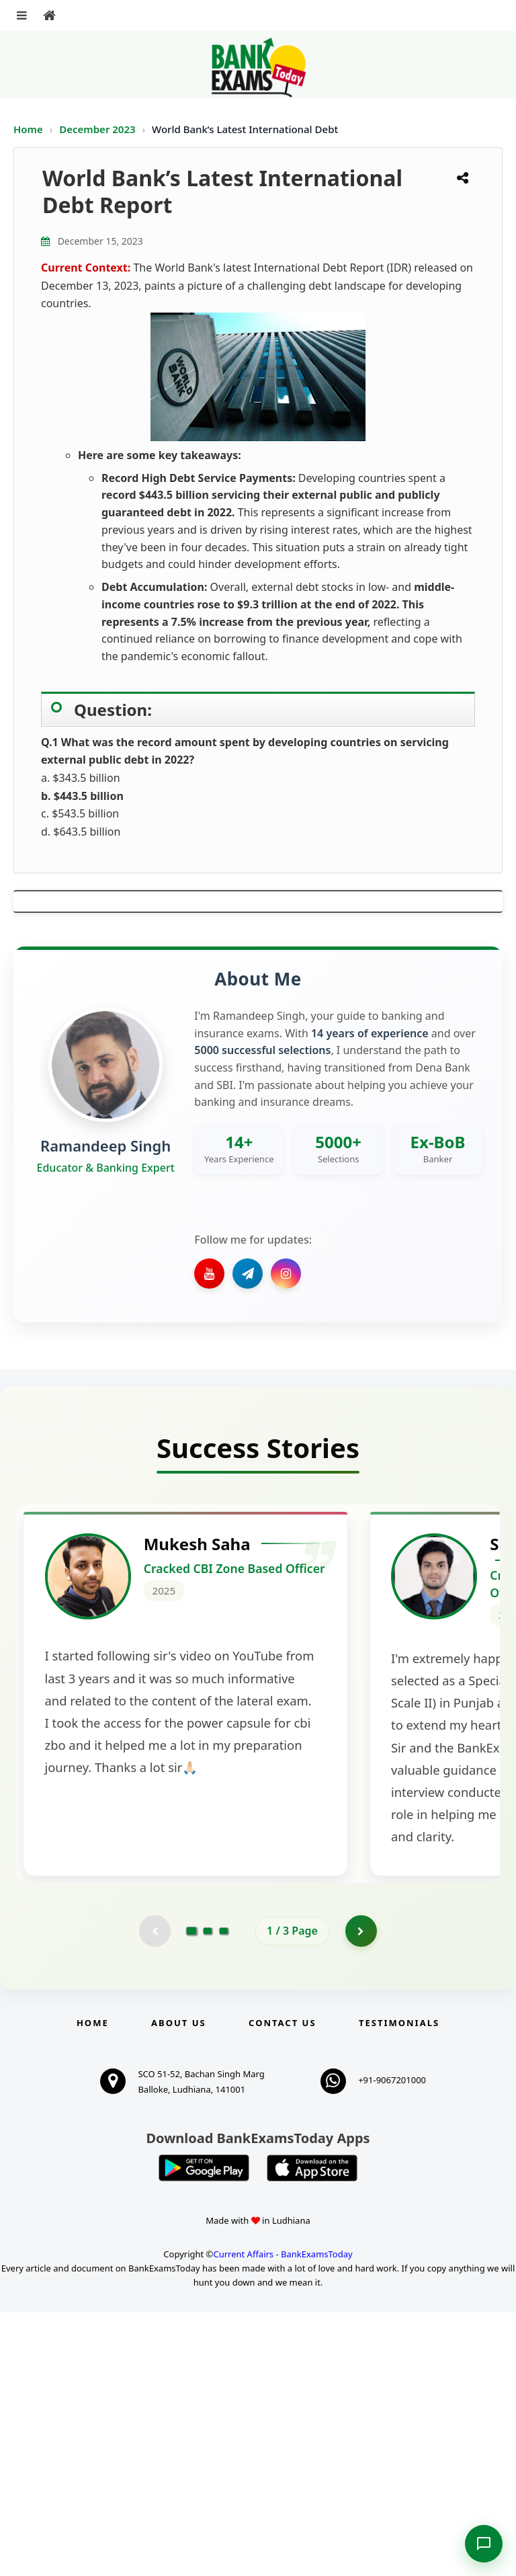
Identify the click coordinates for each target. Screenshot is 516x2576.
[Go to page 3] (223, 2193)
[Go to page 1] (192, 2193)
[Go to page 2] (207, 2193)
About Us (178, 2286)
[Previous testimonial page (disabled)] (154, 2193)
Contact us (282, 2286)
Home (28, 129)
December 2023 (98, 129)
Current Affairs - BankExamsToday (282, 2517)
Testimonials (399, 2286)
